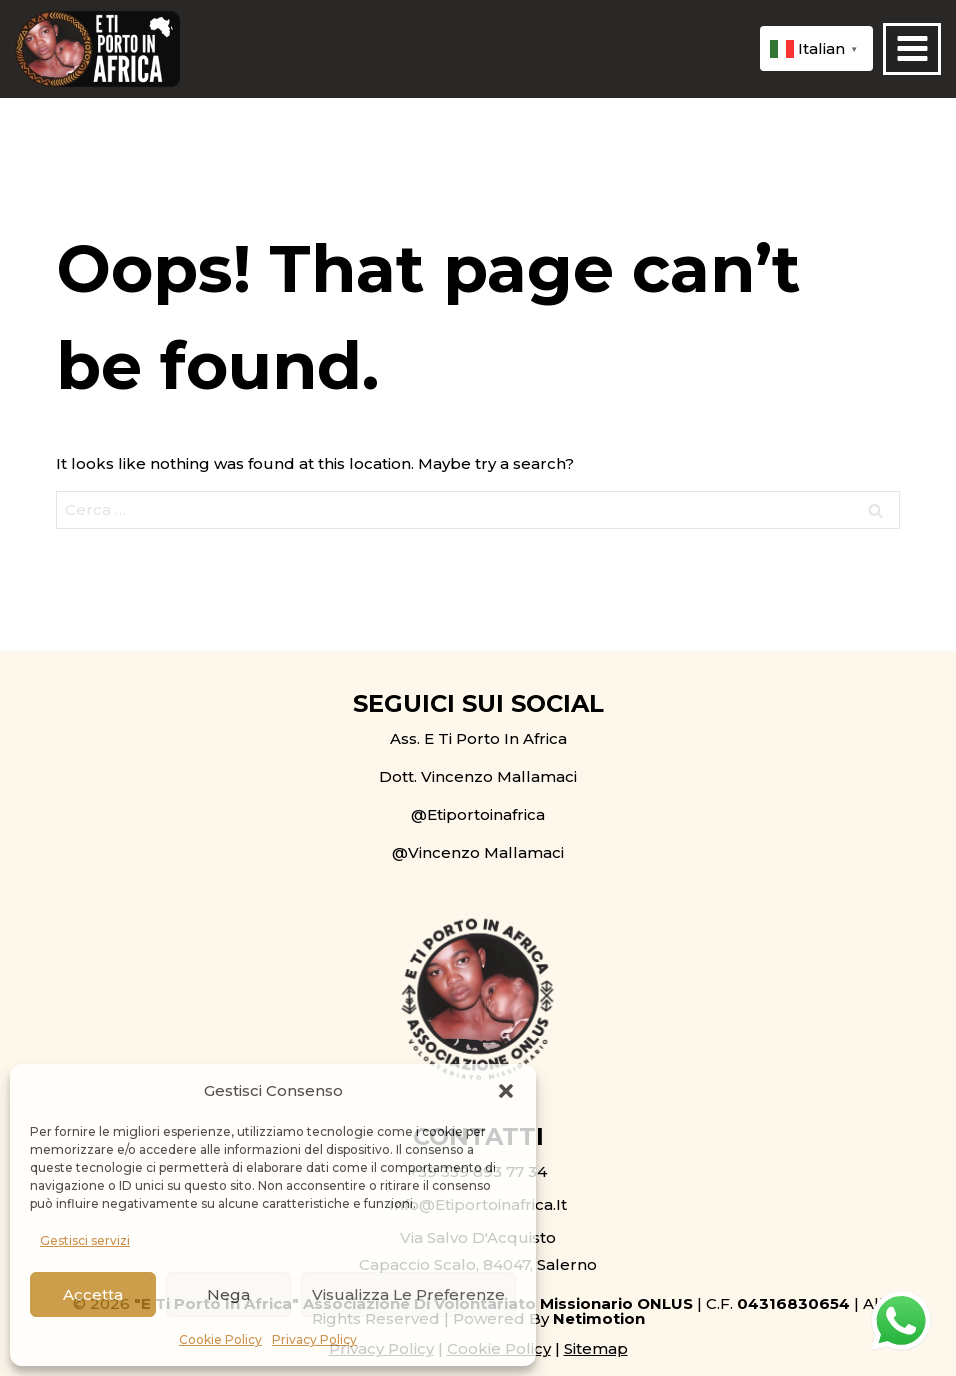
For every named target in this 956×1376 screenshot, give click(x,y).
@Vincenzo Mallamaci (478, 852)
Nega (228, 1294)
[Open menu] (912, 49)
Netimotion (599, 1318)
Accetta (93, 1294)
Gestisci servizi (85, 1240)
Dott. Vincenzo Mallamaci (478, 776)
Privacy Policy (314, 1339)
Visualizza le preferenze (408, 1294)
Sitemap (596, 1348)
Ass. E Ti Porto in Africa (478, 738)
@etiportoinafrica (478, 814)
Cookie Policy (220, 1339)
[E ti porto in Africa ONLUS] (97, 49)
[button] (506, 1091)
